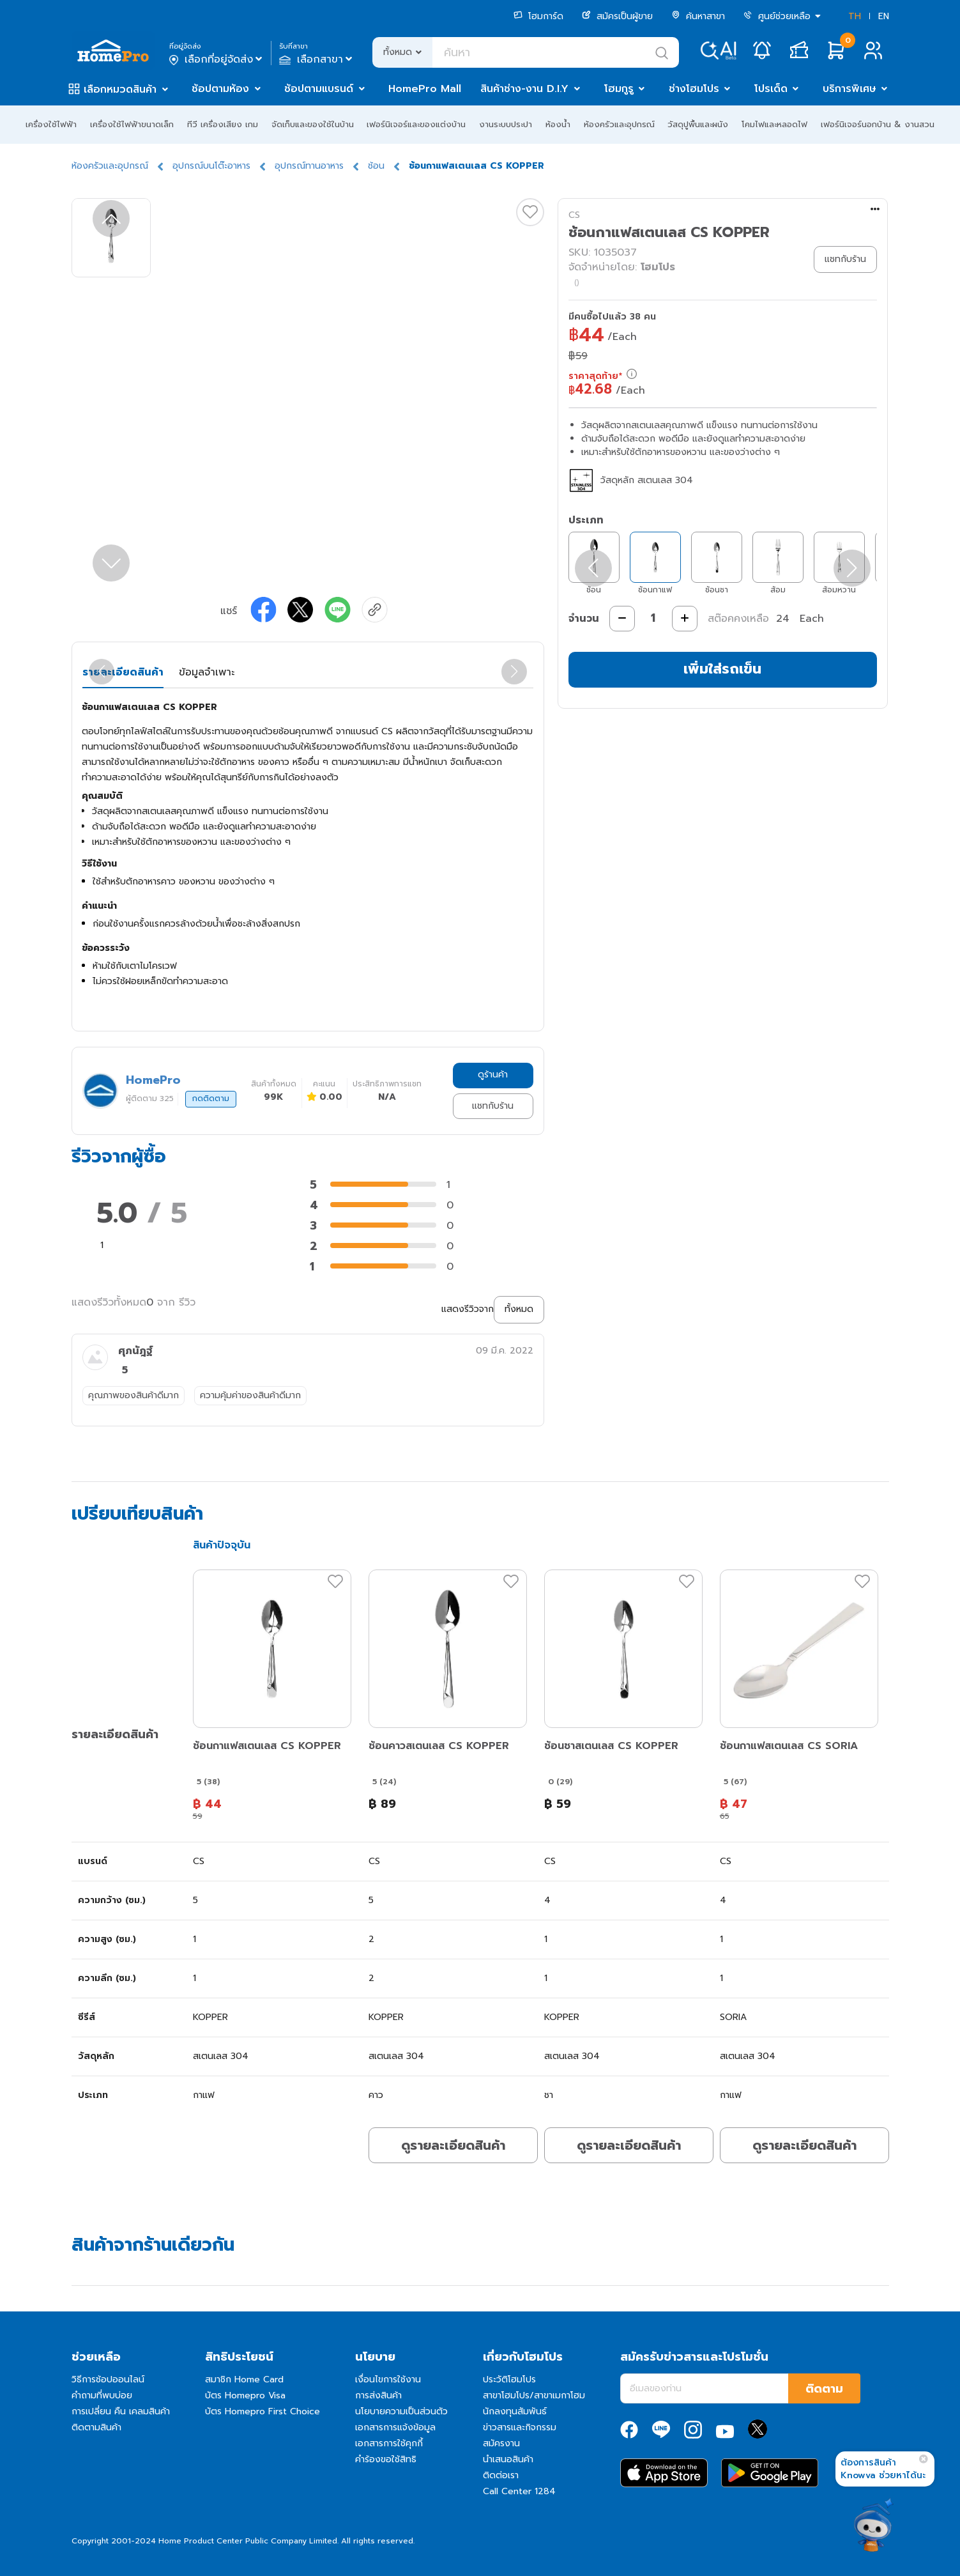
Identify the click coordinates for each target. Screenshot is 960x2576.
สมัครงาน (501, 2443)
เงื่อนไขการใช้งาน (388, 2379)
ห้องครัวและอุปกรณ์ (619, 124)
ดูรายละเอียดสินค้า (453, 2145)
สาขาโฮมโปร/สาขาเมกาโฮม (534, 2395)
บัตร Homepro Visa (245, 2395)
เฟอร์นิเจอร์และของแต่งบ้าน (416, 124)
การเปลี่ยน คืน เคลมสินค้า (121, 2411)
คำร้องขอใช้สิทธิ (385, 2459)
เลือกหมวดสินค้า (120, 89)
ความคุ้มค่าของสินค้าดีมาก (250, 1395)
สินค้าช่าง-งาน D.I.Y (524, 88)
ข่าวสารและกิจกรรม (519, 2427)
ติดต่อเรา (501, 2475)
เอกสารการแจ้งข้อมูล (395, 2427)
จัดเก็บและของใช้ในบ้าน (312, 124)
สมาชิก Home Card (244, 2379)
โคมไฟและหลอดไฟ (774, 124)
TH (854, 16)
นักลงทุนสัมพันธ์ (515, 2411)
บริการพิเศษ (849, 88)
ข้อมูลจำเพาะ (206, 672)
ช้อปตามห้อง (220, 88)
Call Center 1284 (519, 2491)
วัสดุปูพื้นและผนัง (697, 124)
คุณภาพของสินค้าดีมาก (133, 1395)
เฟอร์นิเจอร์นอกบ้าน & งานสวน (877, 124)
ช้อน (376, 166)
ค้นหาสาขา (698, 16)
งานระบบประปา (505, 124)
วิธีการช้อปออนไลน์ (108, 2379)
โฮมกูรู (619, 88)
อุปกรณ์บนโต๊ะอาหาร (211, 166)
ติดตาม (824, 2389)
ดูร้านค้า (493, 1074)
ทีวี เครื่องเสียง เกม (222, 124)
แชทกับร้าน (493, 1106)
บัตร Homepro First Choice (262, 2411)
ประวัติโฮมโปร (509, 2379)
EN (883, 16)
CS (574, 215)
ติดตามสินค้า (96, 2427)
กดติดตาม (210, 1098)
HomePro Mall (424, 88)
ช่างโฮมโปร (694, 88)
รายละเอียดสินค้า (123, 672)
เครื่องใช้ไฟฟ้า (51, 124)
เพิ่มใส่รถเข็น (722, 668)
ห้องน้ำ (557, 124)
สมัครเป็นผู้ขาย (617, 16)
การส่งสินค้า (378, 2395)
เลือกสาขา (317, 59)
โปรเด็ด (771, 88)
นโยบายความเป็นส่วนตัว (401, 2411)
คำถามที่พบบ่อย (102, 2395)
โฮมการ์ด (538, 16)
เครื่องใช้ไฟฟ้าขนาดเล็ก (132, 124)
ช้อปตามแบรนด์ (318, 88)
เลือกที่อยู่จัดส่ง (216, 59)
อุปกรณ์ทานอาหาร (309, 166)
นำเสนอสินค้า (508, 2459)
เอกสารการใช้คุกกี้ (389, 2443)
